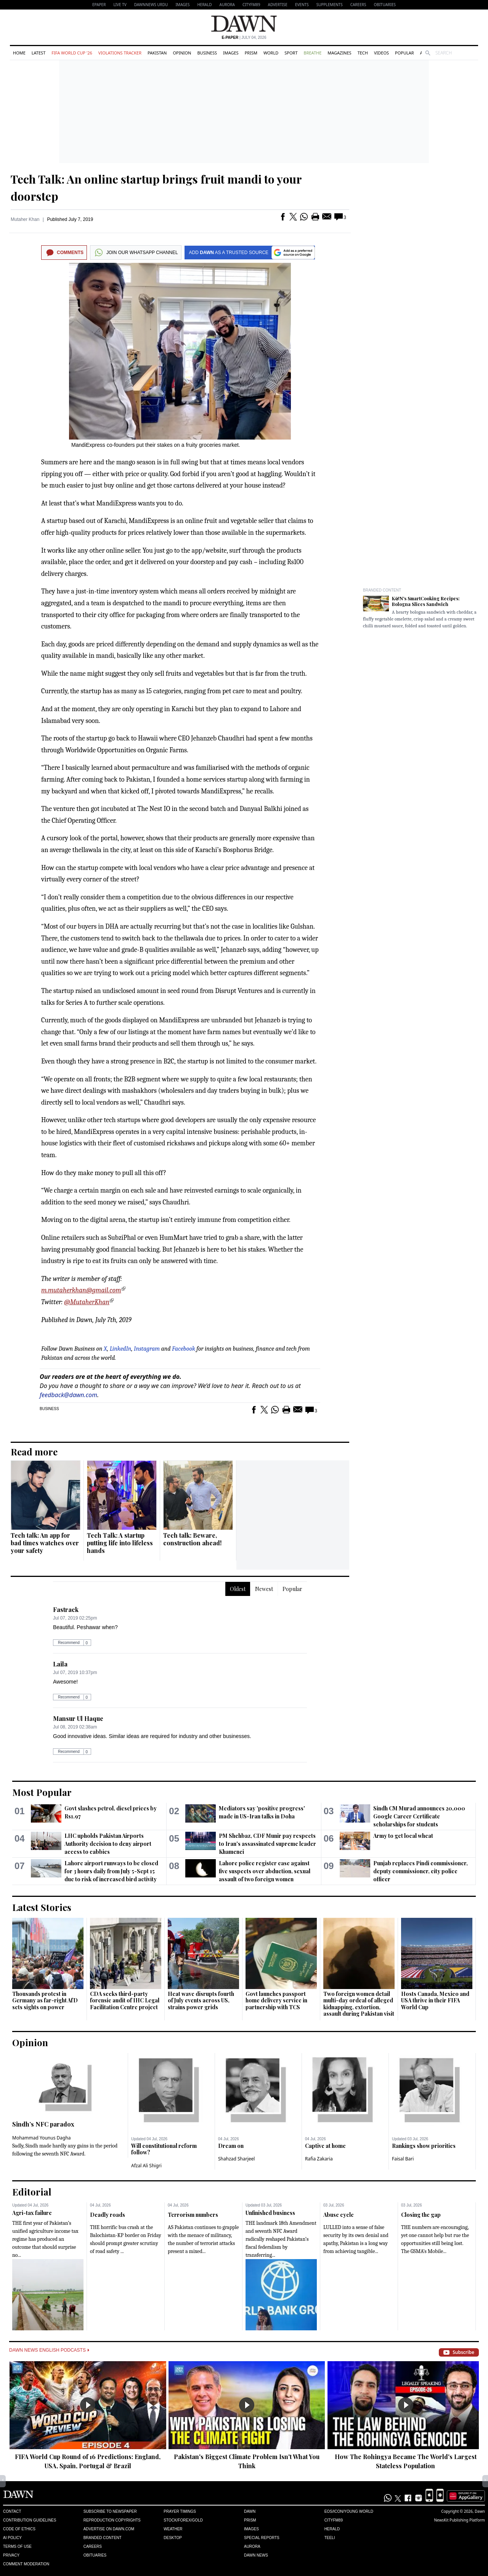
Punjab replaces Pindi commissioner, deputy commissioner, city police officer (420, 1871)
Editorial (31, 2192)
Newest (264, 1589)
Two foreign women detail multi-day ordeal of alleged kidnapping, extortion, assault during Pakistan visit (358, 2004)
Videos (381, 53)
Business (207, 53)
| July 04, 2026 (244, 37)
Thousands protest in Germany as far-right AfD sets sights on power (45, 2000)
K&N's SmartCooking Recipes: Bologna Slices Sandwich (426, 601)
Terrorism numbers (193, 2214)
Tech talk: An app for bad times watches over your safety (45, 1542)
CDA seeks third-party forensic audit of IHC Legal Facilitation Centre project (124, 2000)
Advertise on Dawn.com (108, 2529)
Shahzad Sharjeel (236, 2158)
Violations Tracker (119, 53)
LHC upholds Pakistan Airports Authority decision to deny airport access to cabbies (107, 1843)
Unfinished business (270, 2212)
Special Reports (261, 2538)
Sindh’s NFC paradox (43, 2124)
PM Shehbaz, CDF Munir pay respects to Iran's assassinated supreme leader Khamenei (267, 1843)
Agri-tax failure (32, 2212)
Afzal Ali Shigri (146, 2165)
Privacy (11, 2555)
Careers (358, 4)
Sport (290, 53)
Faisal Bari (403, 2158)
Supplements (329, 4)
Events (302, 4)
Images (182, 4)
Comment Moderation (26, 2564)
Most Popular (42, 1792)
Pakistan (157, 53)
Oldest (238, 1589)
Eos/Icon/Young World (348, 2511)
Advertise (277, 4)
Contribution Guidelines (29, 2520)
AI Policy (12, 2538)
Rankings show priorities (424, 2145)
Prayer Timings (180, 2511)
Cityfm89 (333, 2520)
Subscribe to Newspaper (110, 2511)
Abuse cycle (338, 2214)
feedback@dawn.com (68, 1395)
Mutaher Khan (25, 219)
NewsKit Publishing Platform (459, 2520)
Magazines (339, 53)
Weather (173, 2529)
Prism (251, 53)
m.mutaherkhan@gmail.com (81, 1290)
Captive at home (325, 2145)
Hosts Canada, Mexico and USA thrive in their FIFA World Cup (435, 2000)
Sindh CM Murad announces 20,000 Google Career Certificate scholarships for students (419, 1816)
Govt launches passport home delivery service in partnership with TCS (276, 2000)
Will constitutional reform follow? (164, 2149)
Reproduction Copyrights (112, 2520)
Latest (38, 53)
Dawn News (256, 2555)
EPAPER (99, 4)
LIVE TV (119, 4)
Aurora (227, 4)
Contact (12, 2511)
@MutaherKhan (86, 1302)
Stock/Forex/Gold (183, 2520)
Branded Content (382, 590)
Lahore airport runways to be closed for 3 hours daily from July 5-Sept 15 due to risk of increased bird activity (111, 1871)
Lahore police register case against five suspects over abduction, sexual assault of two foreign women (264, 1871)
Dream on (231, 2145)
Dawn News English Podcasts (49, 2350)
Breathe (313, 53)
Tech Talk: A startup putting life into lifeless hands (120, 1542)
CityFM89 (251, 4)
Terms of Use (17, 2546)
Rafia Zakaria (319, 2158)
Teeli (329, 2538)
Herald (204, 4)
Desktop (173, 2538)
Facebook (183, 1348)
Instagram (147, 1348)
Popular (404, 53)
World (270, 53)
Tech (363, 53)
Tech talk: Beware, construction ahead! (192, 1539)
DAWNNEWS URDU (151, 4)
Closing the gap (421, 2214)
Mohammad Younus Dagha (41, 2138)
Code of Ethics (19, 2529)
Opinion (182, 53)
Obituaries (385, 4)
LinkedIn (121, 1348)
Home (19, 53)
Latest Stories (41, 1907)
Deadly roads (107, 2214)
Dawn (249, 2511)
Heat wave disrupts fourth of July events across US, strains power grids (201, 2000)
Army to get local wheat (403, 1835)
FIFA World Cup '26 (71, 53)
